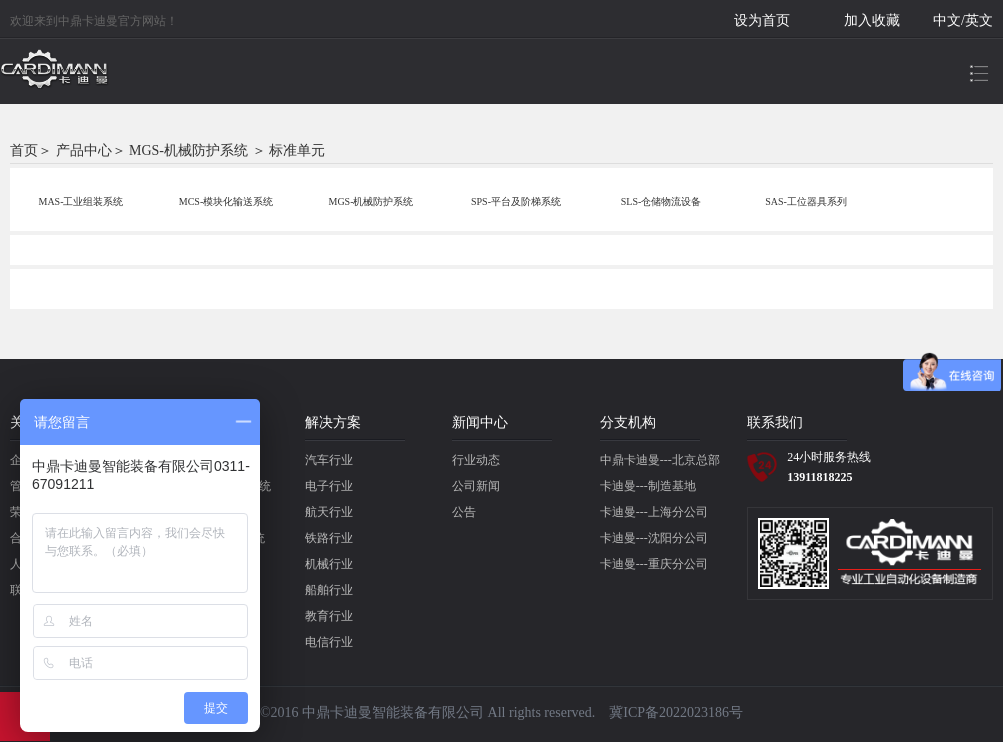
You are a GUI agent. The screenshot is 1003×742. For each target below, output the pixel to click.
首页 (24, 150)
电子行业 (329, 486)
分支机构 (628, 422)
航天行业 (329, 512)
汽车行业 (329, 460)
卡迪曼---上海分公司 (654, 512)
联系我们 (775, 422)
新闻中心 (480, 422)
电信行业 (329, 642)
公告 (464, 512)
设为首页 (762, 20)
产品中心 (84, 150)
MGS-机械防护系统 (188, 150)
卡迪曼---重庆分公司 (654, 564)
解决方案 (333, 422)
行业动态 (476, 460)
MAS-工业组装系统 (80, 201)
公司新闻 (476, 486)
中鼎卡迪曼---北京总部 (660, 460)
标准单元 (297, 150)
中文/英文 (963, 20)
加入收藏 (872, 20)
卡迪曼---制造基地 (648, 486)
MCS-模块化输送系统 (226, 201)
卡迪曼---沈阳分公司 (654, 538)
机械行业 (329, 564)
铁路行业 (329, 538)
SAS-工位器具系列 (806, 201)
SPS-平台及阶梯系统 (516, 201)
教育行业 (329, 616)
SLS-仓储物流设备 (661, 201)
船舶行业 (329, 590)
